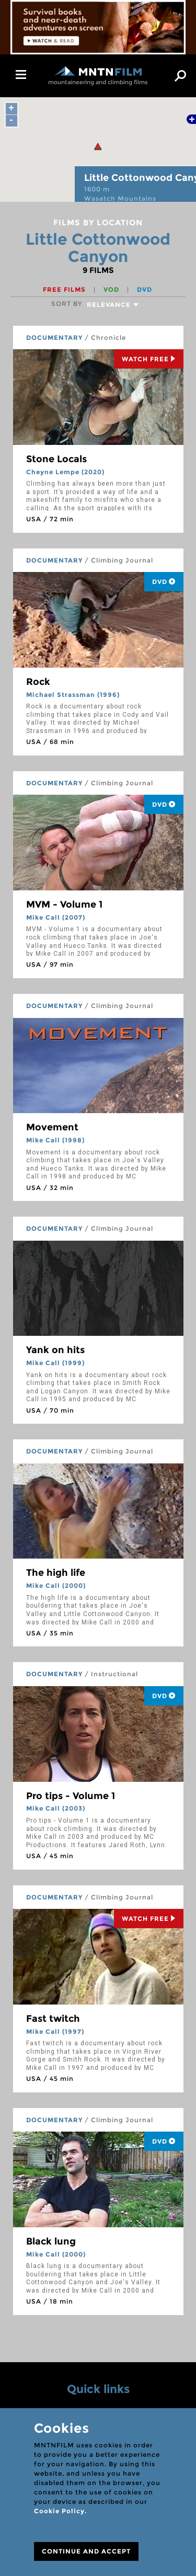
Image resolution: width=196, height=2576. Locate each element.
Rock (38, 682)
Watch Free (149, 359)
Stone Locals (56, 459)
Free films (65, 289)
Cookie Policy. (60, 2511)
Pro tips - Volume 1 (70, 1796)
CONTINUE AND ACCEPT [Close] (86, 2551)
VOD (112, 289)
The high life (55, 1572)
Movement (52, 1127)
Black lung (51, 2241)
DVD (144, 289)
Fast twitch (53, 2018)
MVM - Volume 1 (64, 904)
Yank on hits (55, 1350)
